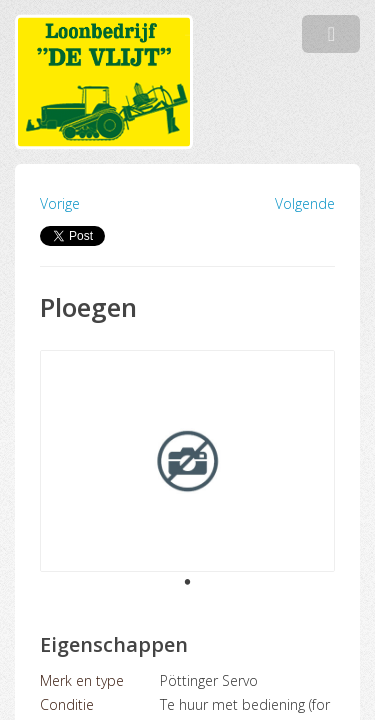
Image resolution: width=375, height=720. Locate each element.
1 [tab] (188, 583)
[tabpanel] (187, 461)
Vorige (60, 203)
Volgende (305, 204)
